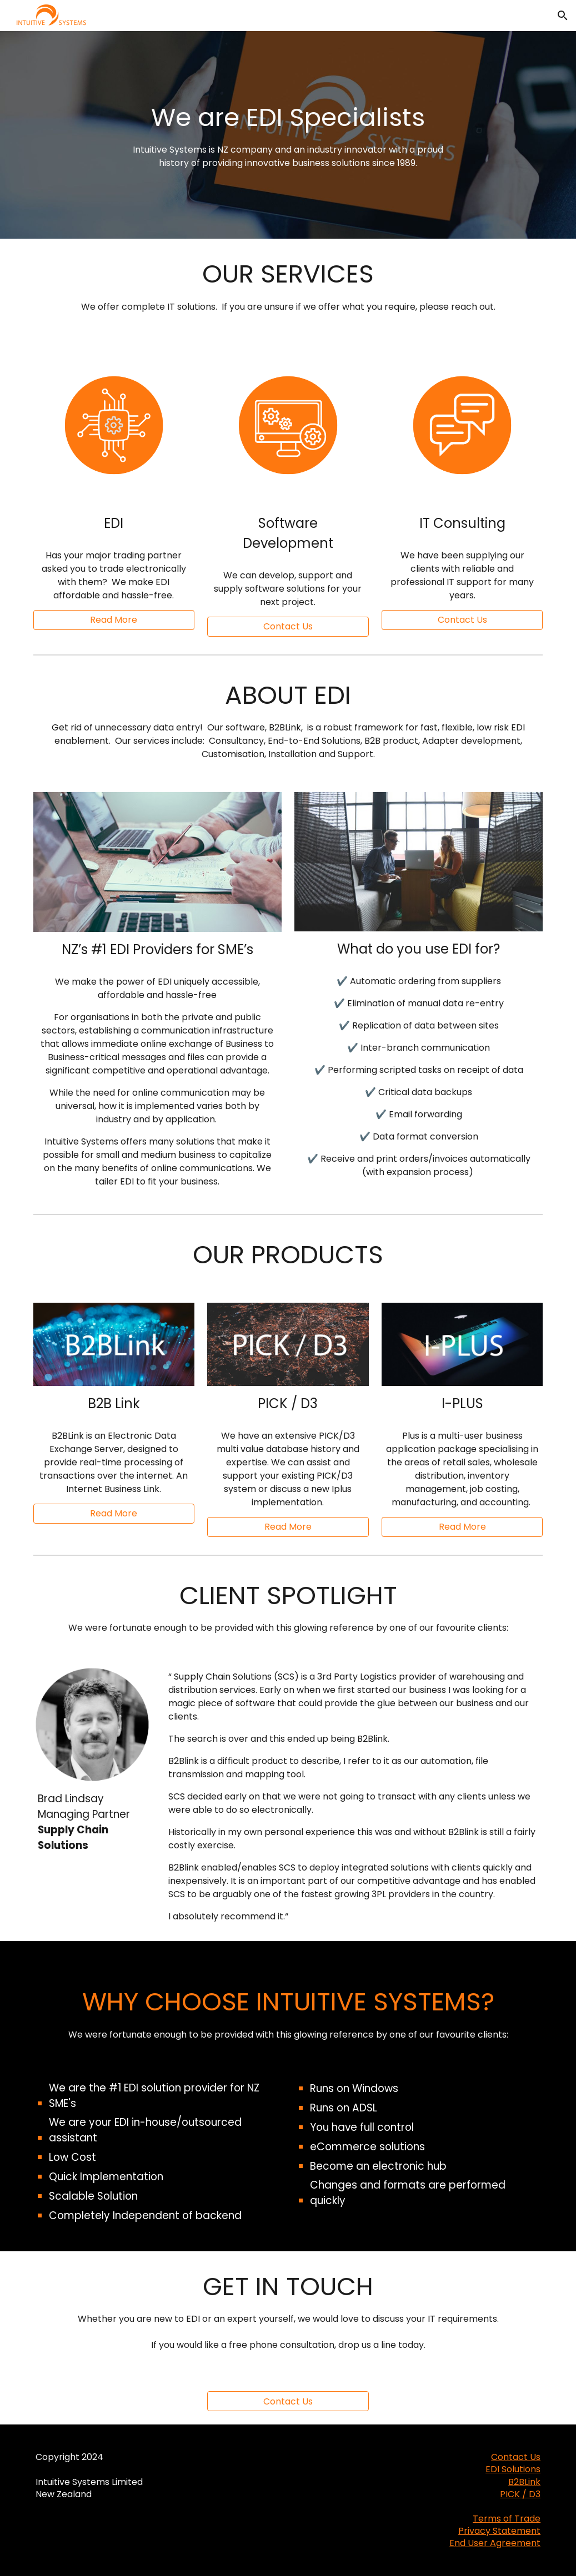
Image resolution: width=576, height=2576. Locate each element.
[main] (288, 135)
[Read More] (114, 620)
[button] (562, 15)
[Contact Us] (288, 2401)
